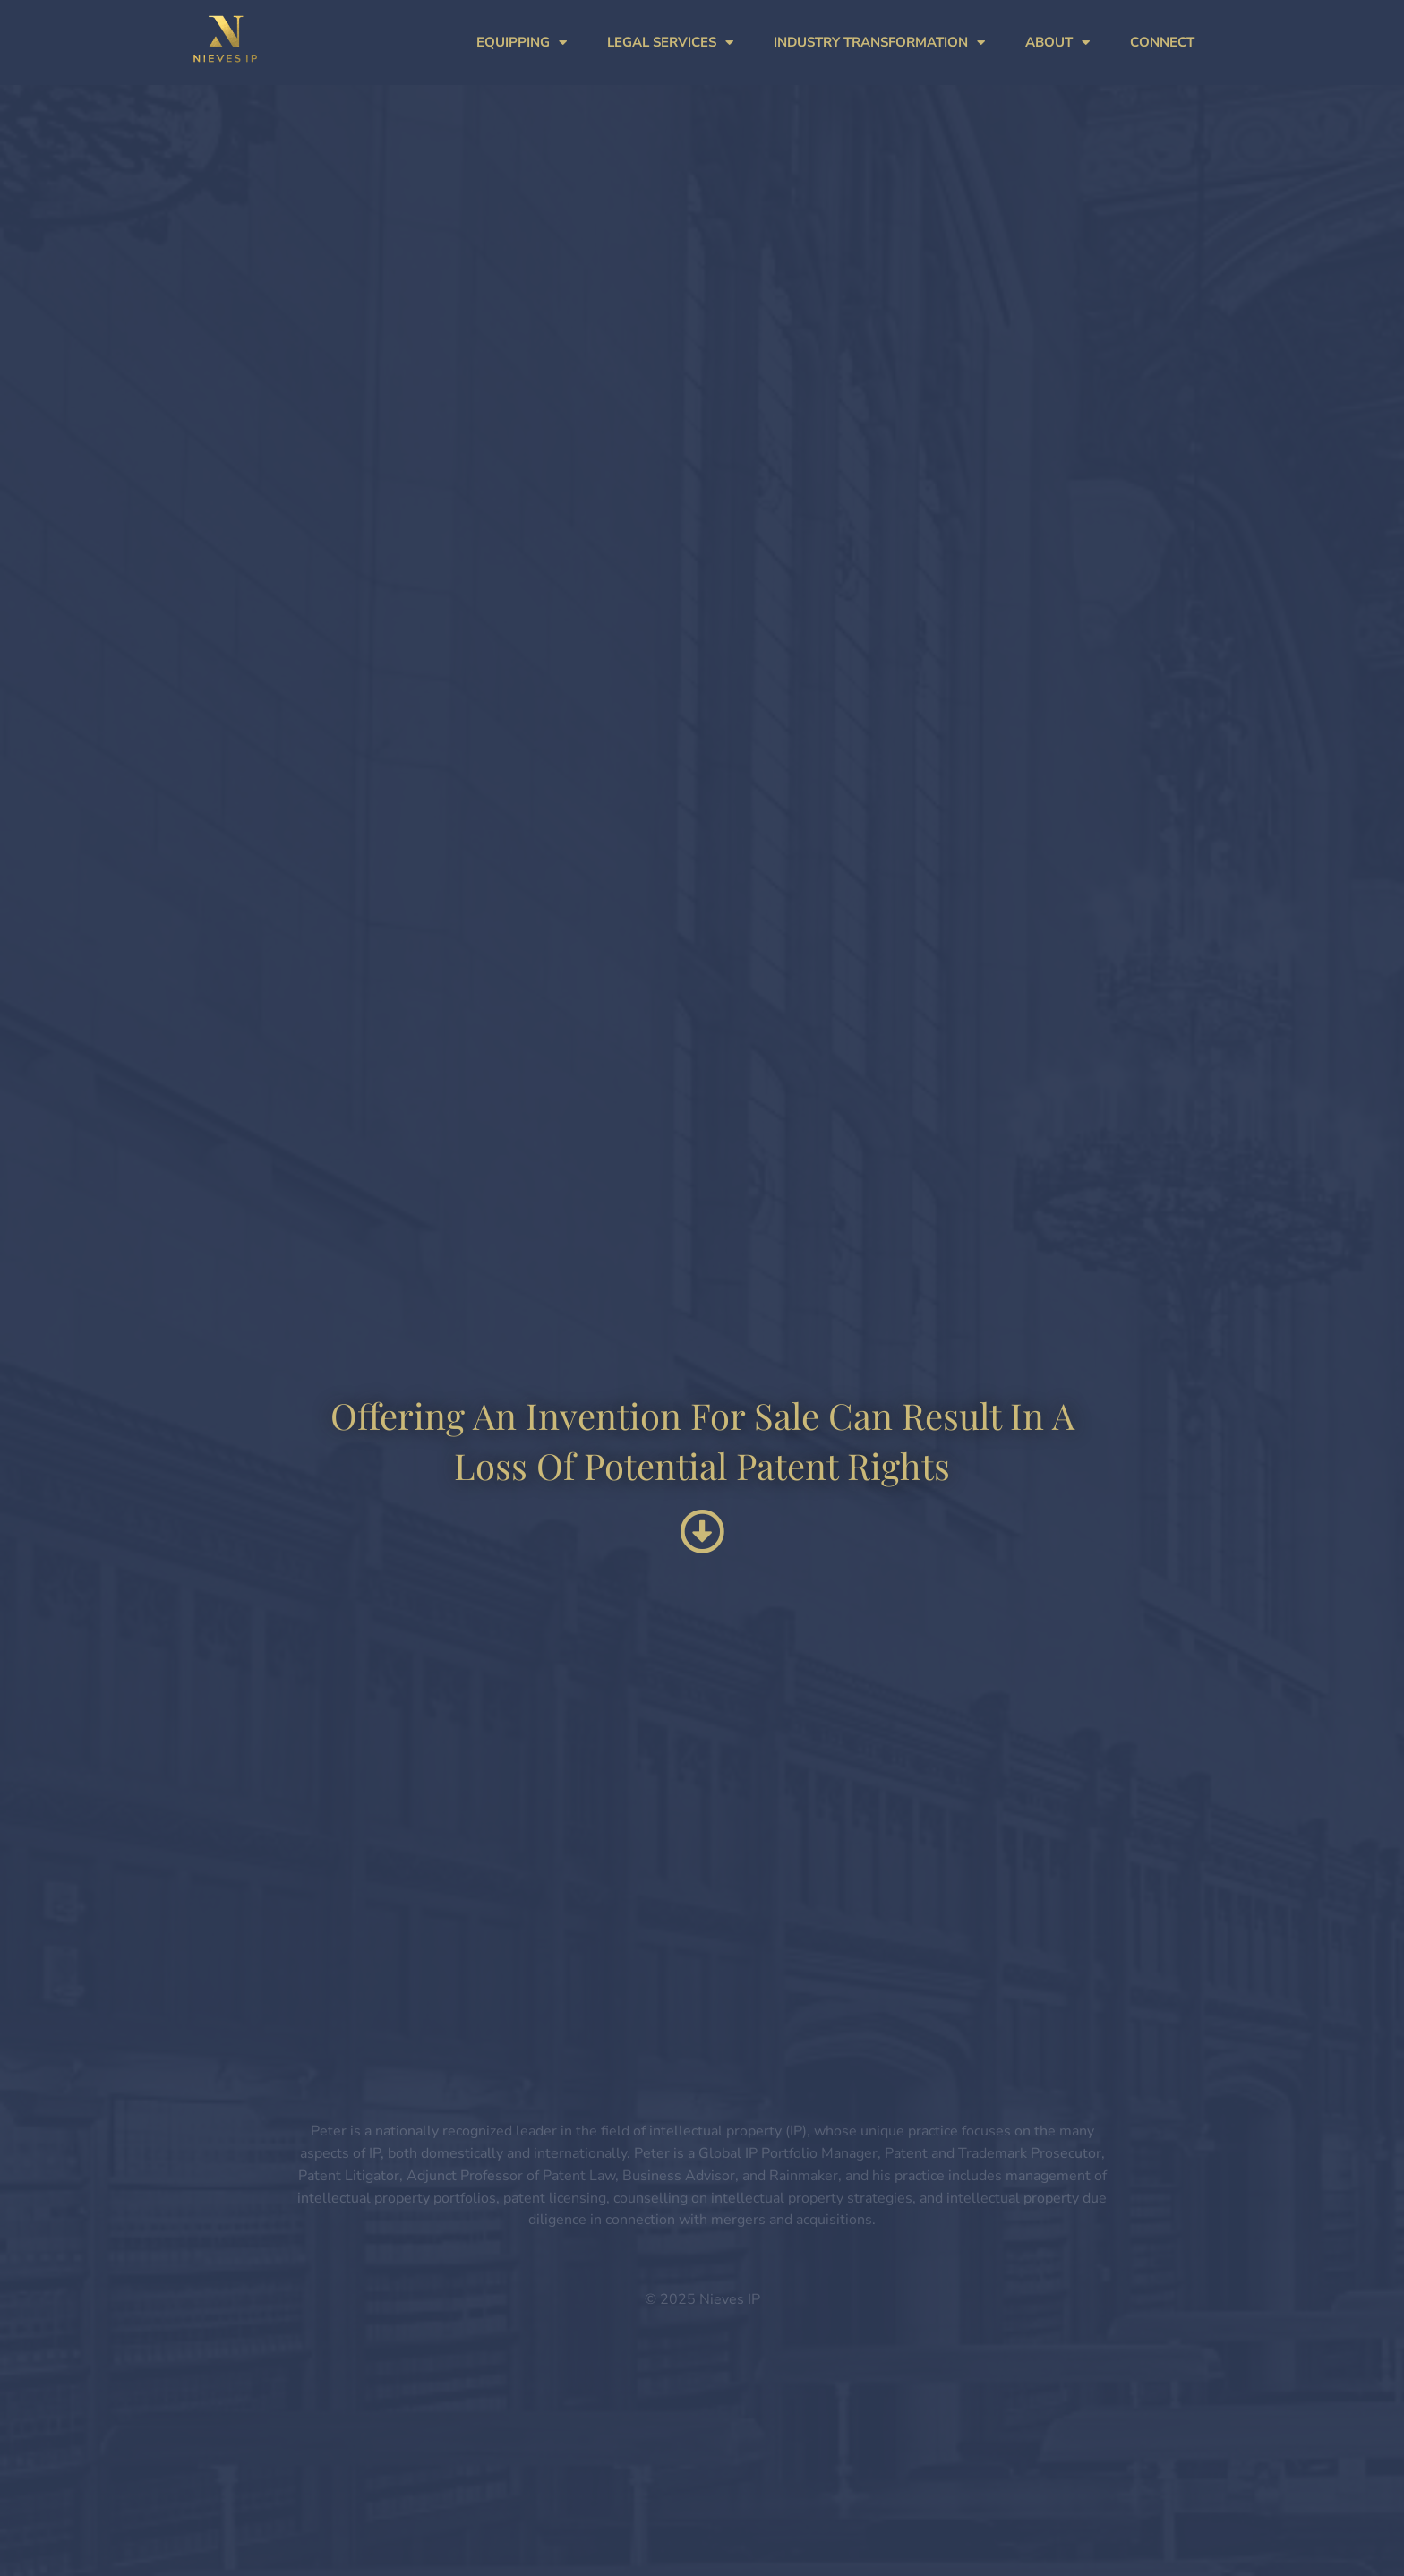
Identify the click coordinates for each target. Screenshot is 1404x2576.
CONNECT (1162, 42)
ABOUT (1057, 42)
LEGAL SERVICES (670, 42)
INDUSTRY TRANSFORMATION (879, 42)
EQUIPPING (521, 42)
